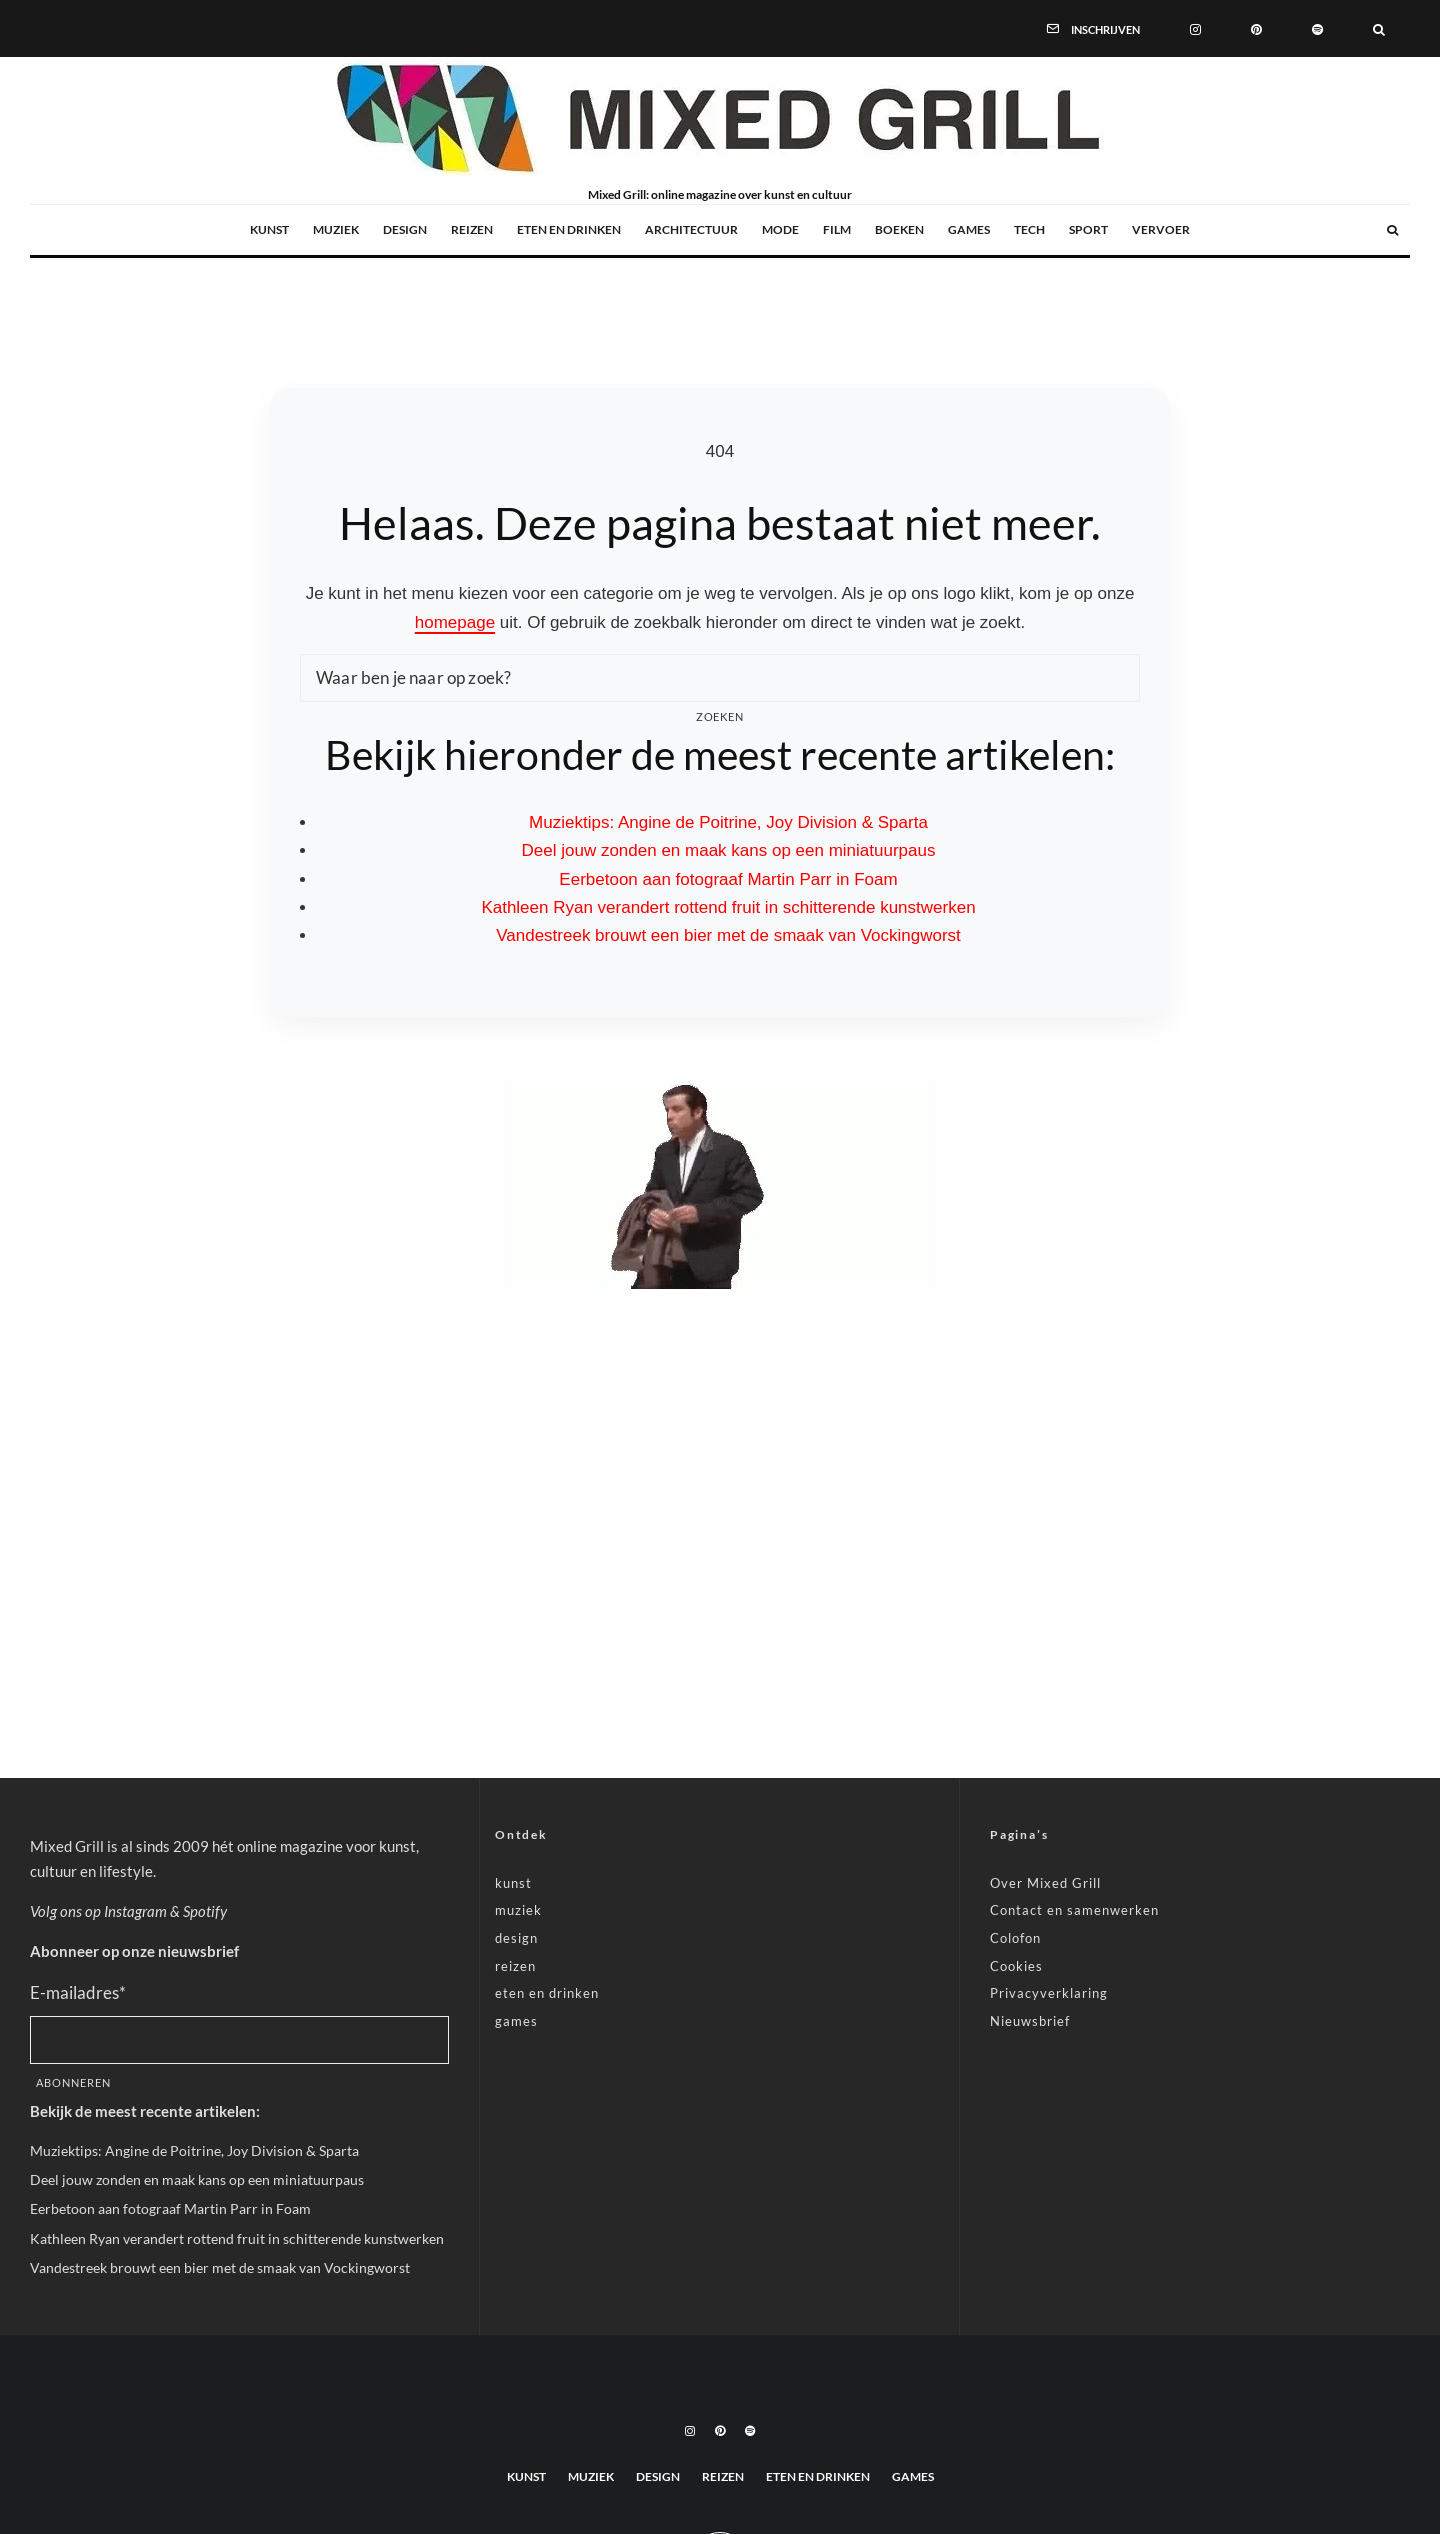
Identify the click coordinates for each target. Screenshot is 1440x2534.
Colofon (1015, 1938)
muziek (336, 229)
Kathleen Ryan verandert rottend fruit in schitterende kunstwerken (728, 907)
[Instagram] (1195, 28)
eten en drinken (569, 229)
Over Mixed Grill (1045, 1883)
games (969, 229)
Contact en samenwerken (1074, 1910)
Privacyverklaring (1049, 1993)
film (837, 229)
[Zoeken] (1379, 28)
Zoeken (720, 716)
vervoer (1161, 229)
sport (1088, 229)
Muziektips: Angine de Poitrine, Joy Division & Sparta (728, 822)
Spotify (205, 1911)
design (405, 229)
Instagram (135, 1911)
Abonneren (73, 2082)
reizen (472, 229)
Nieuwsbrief (1030, 2021)
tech (1029, 229)
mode (780, 229)
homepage (455, 622)
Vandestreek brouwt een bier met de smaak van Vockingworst (728, 935)
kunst (269, 229)
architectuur (691, 229)
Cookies (1016, 1966)
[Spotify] (1317, 28)
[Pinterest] (1256, 28)
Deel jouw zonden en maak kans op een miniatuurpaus (729, 850)
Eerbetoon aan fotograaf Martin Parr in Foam (728, 879)
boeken (899, 229)
